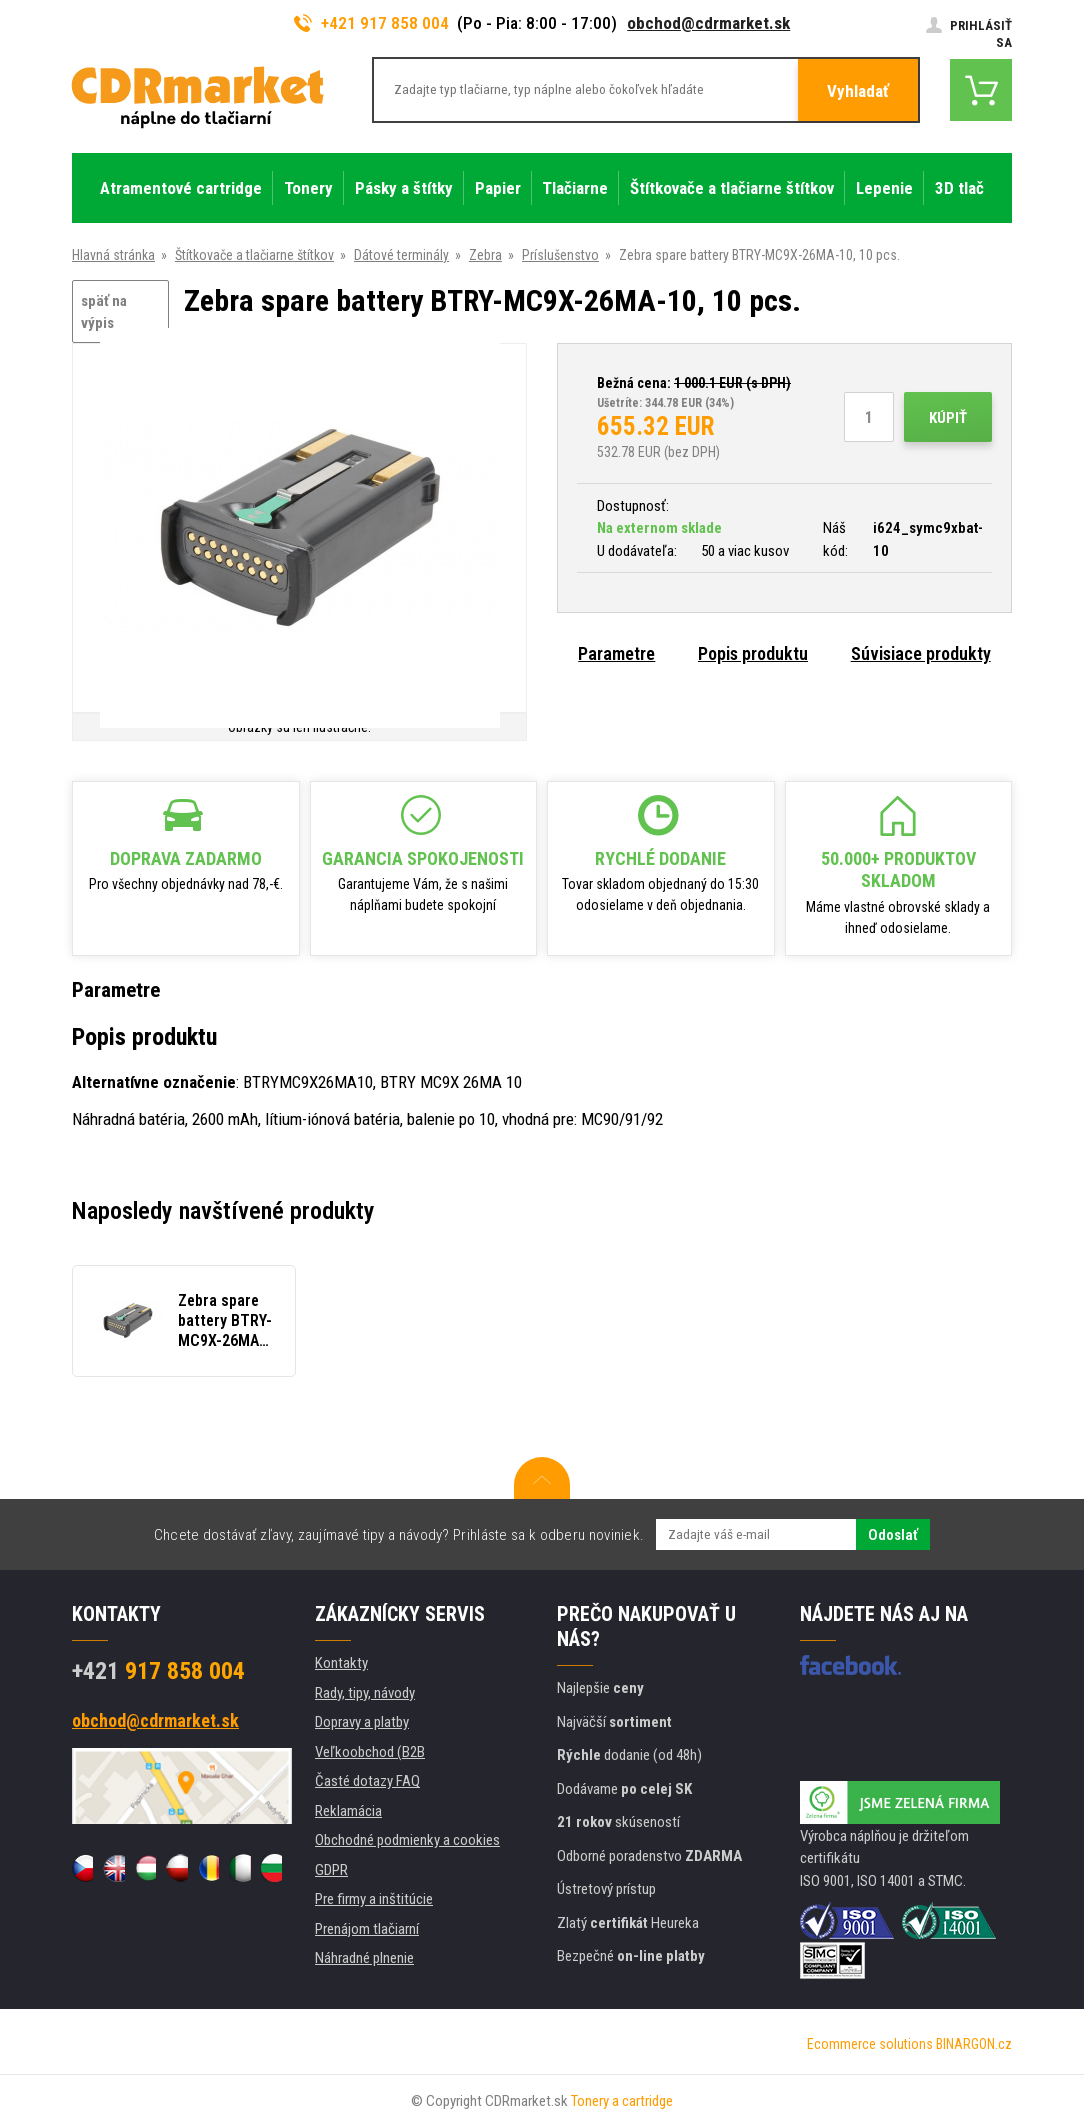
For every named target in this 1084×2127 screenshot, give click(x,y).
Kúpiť (948, 418)
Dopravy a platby (362, 1722)
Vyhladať (858, 91)
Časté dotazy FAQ (367, 1781)
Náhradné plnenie (364, 1958)
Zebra (485, 255)
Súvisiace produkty (921, 653)
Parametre (616, 653)
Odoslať (893, 1535)
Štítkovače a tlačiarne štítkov (254, 255)
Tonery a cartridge (622, 2101)
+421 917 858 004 (372, 23)
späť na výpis (104, 312)
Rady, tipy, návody (365, 1693)
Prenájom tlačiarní (367, 1929)
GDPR (331, 1870)
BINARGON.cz (974, 2044)
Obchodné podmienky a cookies (407, 1840)
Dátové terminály (401, 255)
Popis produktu (753, 653)
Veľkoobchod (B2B (370, 1752)
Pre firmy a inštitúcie (374, 1899)
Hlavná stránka (113, 255)
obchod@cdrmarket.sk (708, 23)
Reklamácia (348, 1811)
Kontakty (341, 1663)
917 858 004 (158, 1671)
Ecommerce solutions (870, 2044)
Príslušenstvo (560, 255)
